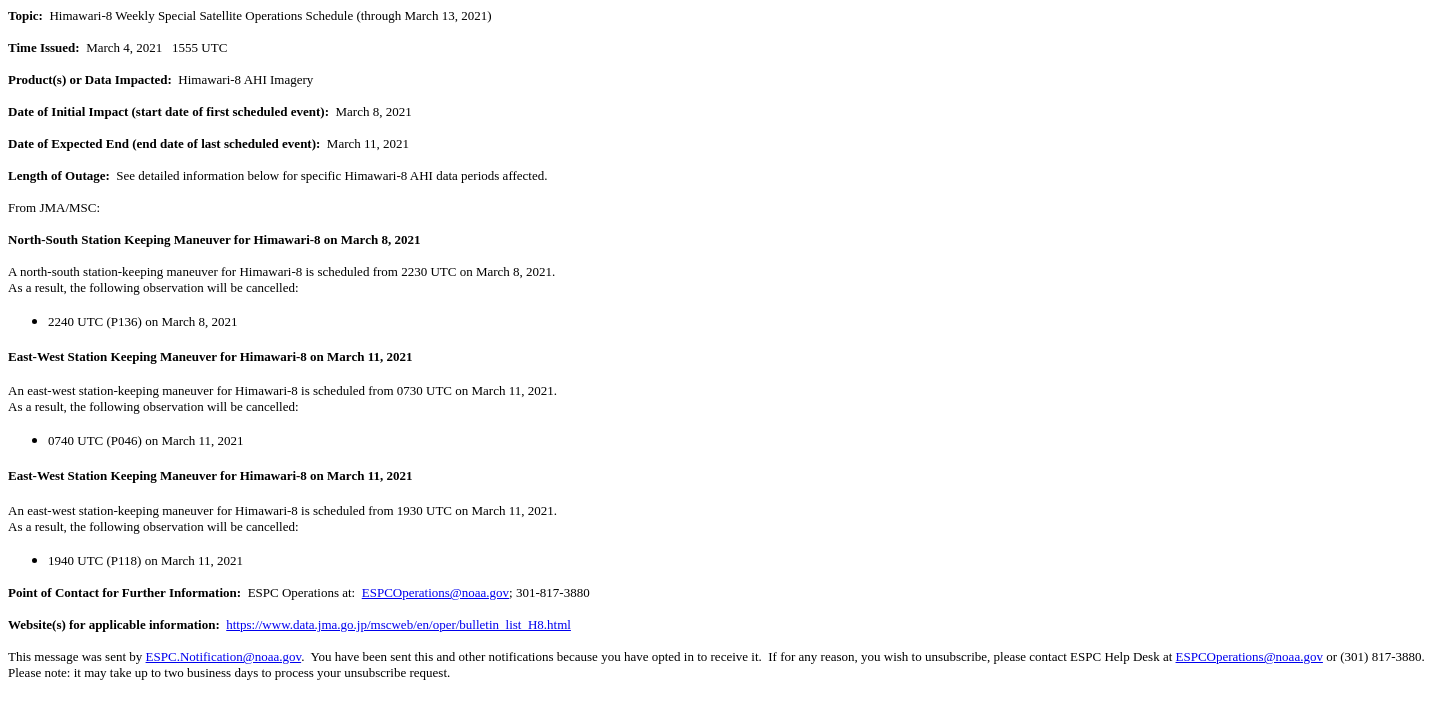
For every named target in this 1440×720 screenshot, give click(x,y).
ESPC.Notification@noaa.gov (224, 656)
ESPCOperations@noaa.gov (435, 592)
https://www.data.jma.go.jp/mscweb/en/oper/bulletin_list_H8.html (398, 624)
